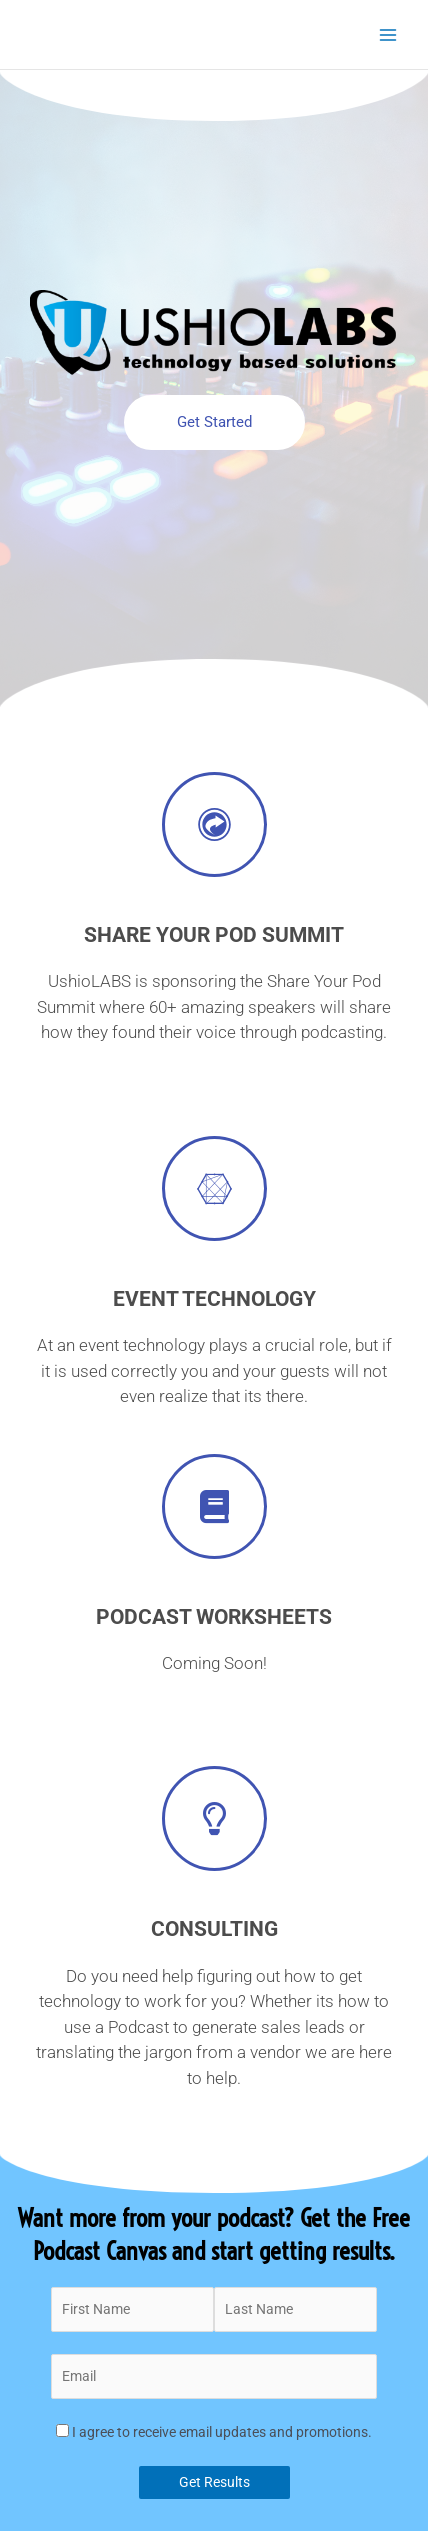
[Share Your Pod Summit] (214, 824)
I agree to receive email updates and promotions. (214, 2432)
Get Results (214, 2482)
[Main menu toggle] (388, 34)
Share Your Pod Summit (214, 935)
